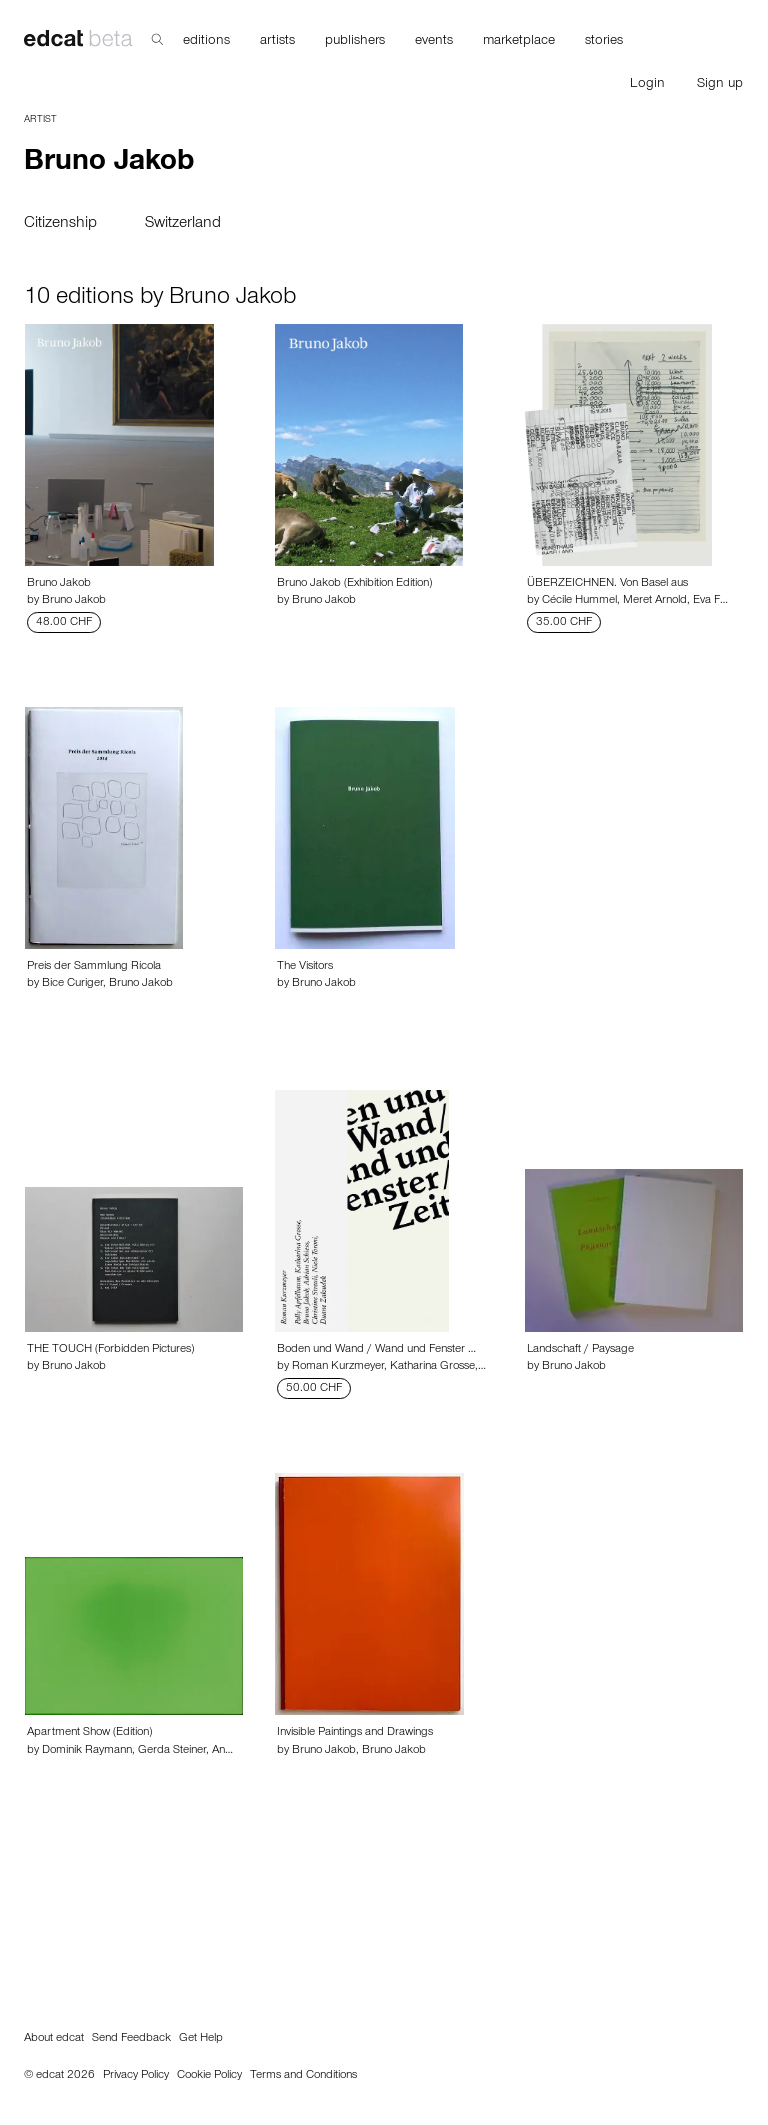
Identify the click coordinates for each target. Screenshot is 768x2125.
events (434, 42)
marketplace (519, 42)
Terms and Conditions (303, 2076)
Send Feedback (131, 2039)
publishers (355, 42)
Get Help (201, 2039)
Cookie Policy (209, 2076)
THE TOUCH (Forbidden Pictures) (110, 1350)
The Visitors (305, 967)
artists (277, 42)
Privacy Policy (136, 2076)
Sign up (720, 85)
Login (647, 85)
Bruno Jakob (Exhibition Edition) (354, 584)
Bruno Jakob (59, 584)
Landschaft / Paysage (580, 1350)
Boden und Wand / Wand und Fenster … (376, 1350)
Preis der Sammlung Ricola (94, 967)
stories (604, 42)
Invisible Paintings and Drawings (355, 1733)
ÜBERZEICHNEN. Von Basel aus (607, 584)
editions (206, 42)
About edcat (54, 2039)
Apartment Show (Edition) (89, 1733)
